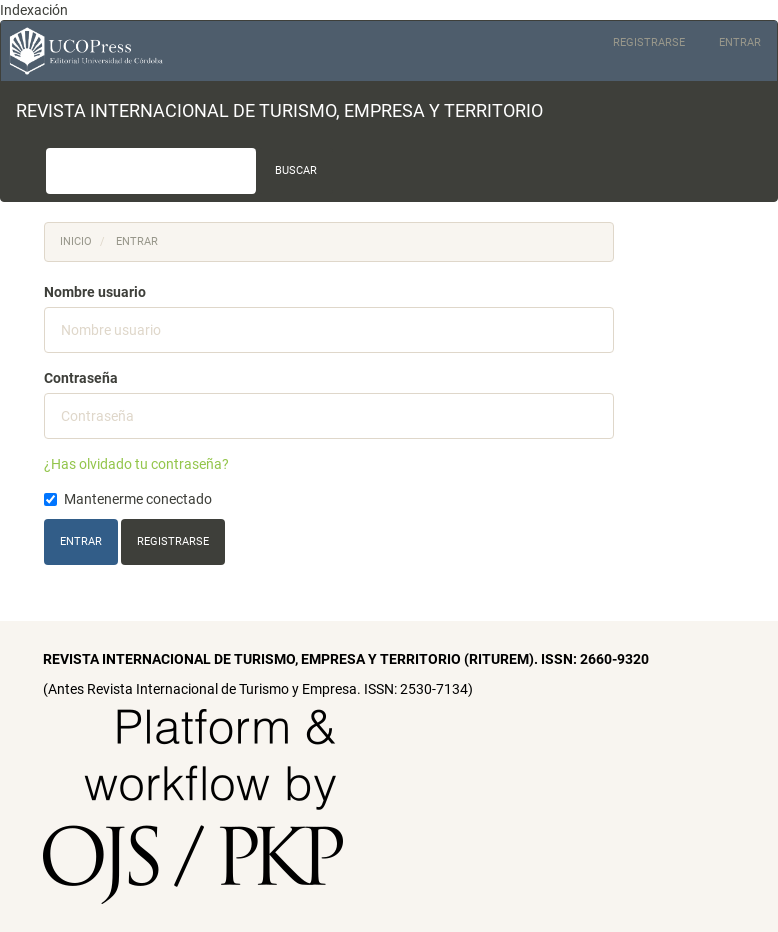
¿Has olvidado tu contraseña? (136, 464)
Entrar (740, 42)
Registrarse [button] (173, 541)
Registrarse (649, 42)
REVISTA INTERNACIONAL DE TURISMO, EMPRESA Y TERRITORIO (279, 110)
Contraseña (81, 378)
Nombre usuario (95, 292)
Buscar (296, 170)
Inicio (76, 241)
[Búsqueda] (151, 171)
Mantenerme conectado (128, 499)
